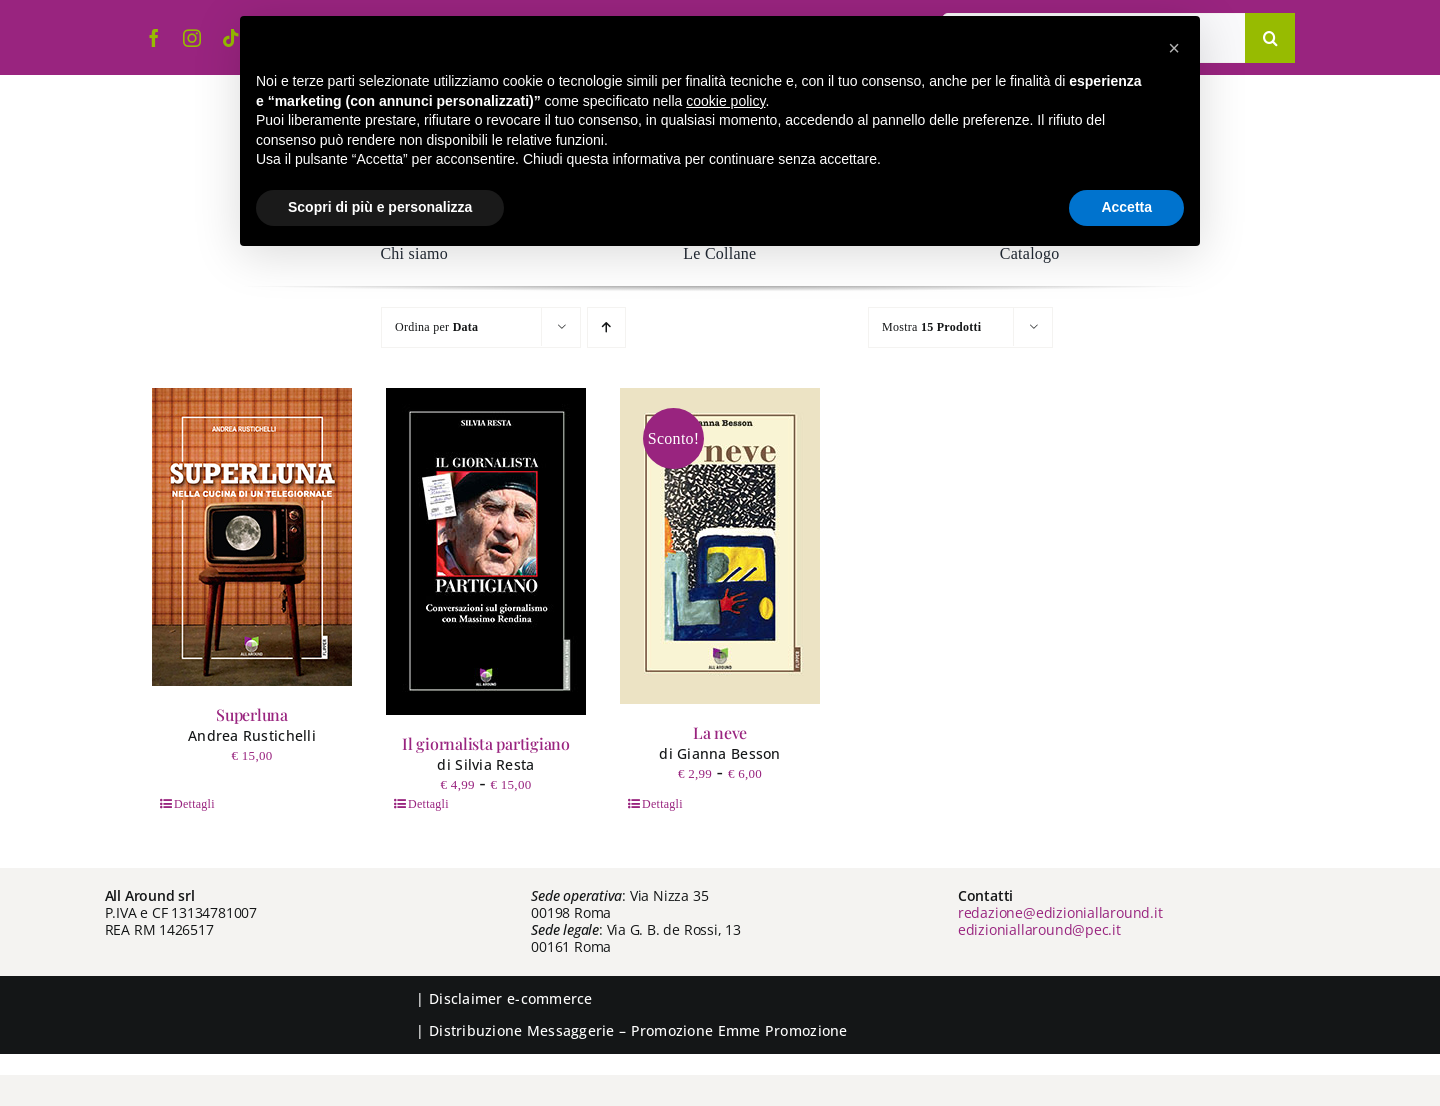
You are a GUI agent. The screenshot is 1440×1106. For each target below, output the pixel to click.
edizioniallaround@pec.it (1039, 929)
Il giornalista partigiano (486, 743)
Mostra (931, 327)
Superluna (252, 714)
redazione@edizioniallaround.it (1060, 912)
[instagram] (192, 38)
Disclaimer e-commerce (511, 998)
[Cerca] (1270, 38)
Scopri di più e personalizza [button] (380, 207)
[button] (1174, 48)
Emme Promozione (783, 1030)
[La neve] (720, 546)
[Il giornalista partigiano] (486, 551)
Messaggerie (571, 1030)
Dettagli (194, 804)
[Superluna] (252, 537)
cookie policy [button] (725, 101)
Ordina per (436, 327)
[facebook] (154, 38)
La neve (720, 732)
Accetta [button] (1126, 207)
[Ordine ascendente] (606, 327)
